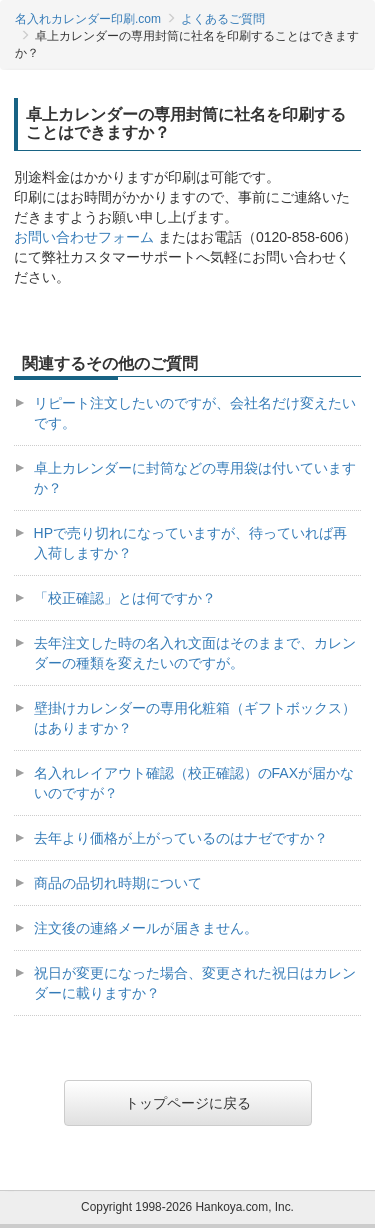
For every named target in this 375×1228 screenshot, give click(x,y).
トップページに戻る (188, 1103)
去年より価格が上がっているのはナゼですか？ (181, 838)
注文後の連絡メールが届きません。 (146, 928)
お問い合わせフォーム (84, 237)
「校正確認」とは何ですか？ (125, 598)
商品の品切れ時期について (118, 883)
